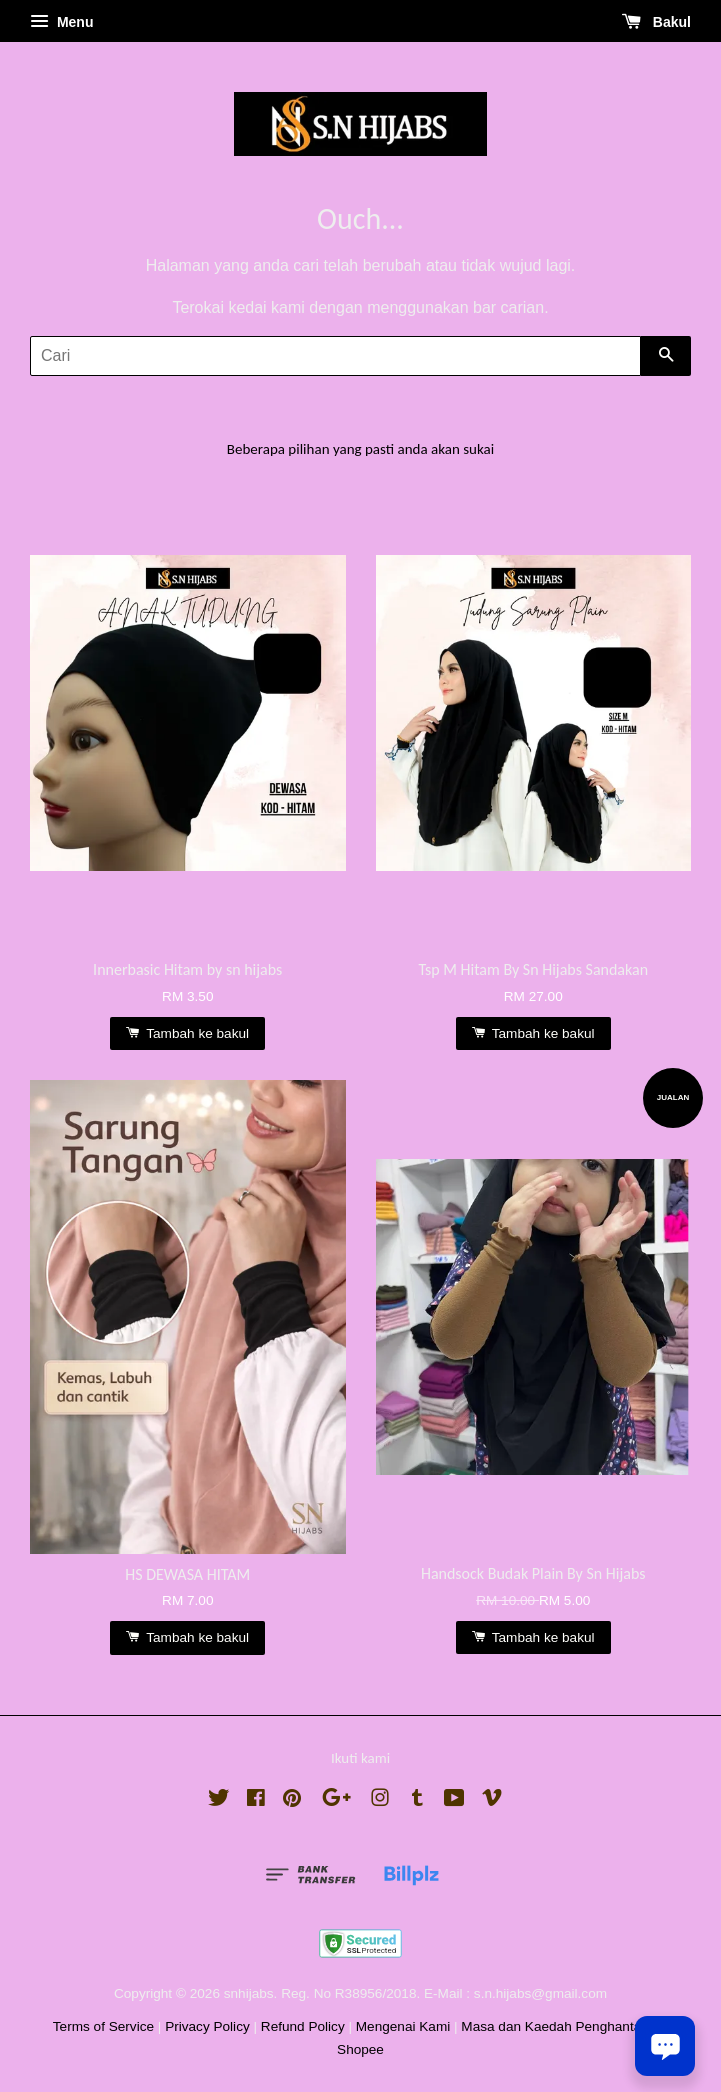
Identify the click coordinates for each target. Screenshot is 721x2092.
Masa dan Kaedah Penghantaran (561, 2026)
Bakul (656, 22)
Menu (61, 22)
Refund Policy (303, 2026)
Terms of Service (103, 2026)
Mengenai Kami (403, 2026)
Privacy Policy (207, 2026)
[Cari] (335, 356)
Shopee (360, 2049)
